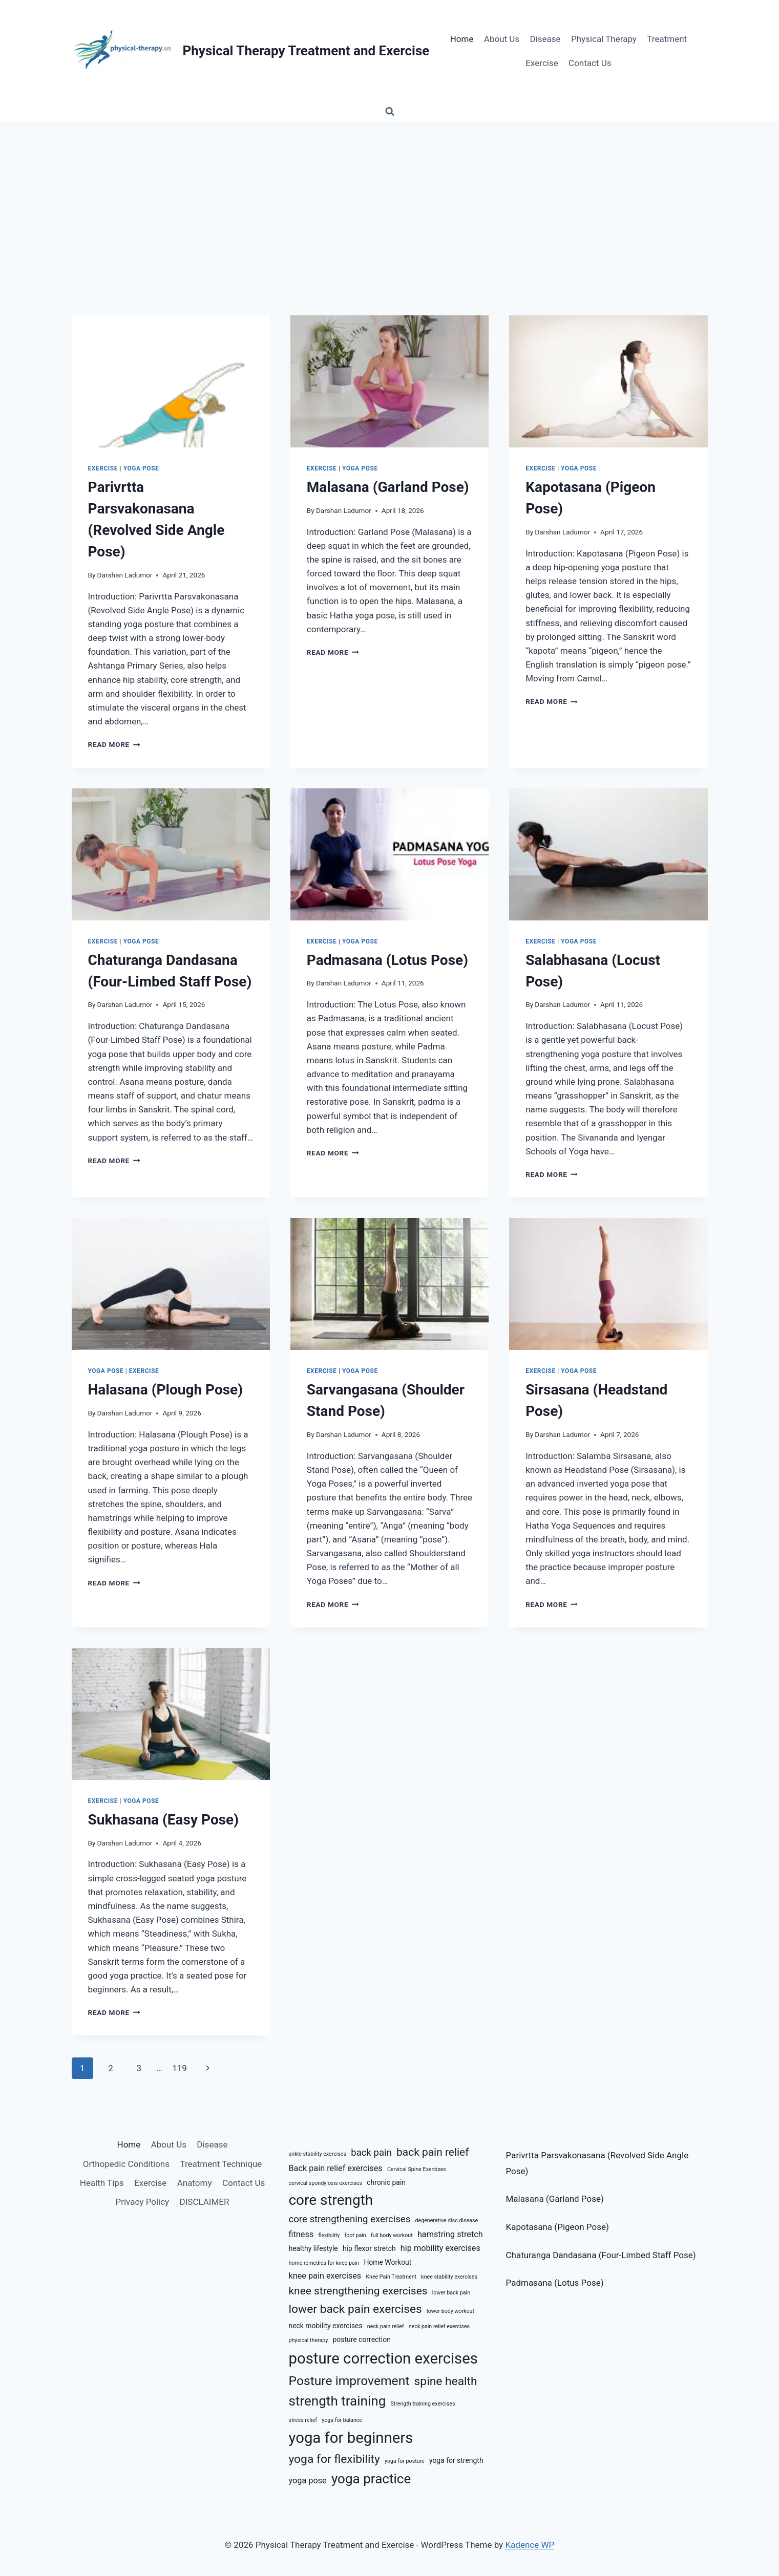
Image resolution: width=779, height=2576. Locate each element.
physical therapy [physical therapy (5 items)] (308, 2340)
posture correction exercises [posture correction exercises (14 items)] (383, 2358)
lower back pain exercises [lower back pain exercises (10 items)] (355, 2309)
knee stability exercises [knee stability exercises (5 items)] (449, 2276)
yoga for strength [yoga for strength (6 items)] (456, 2460)
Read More (114, 744)
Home (462, 39)
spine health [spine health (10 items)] (445, 2381)
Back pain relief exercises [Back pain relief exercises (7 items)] (336, 2168)
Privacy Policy (143, 2202)
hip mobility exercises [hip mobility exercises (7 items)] (440, 2248)
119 (179, 2068)
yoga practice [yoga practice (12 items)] (371, 2478)
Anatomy (194, 2183)
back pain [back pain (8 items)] (371, 2152)
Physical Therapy (604, 39)
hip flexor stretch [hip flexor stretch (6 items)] (369, 2248)
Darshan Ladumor (125, 575)
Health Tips (102, 2183)
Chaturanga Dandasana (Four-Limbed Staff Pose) (601, 2255)
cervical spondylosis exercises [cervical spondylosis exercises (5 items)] (326, 2183)
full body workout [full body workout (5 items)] (392, 2235)
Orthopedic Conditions (126, 2164)
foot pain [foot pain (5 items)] (355, 2235)
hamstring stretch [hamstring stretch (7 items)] (450, 2234)
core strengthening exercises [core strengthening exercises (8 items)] (350, 2219)
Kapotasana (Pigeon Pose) (557, 2227)
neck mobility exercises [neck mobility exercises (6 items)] (326, 2326)
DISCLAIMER (204, 2202)
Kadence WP (529, 2545)
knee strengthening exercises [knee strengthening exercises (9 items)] (358, 2291)
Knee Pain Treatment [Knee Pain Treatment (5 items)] (391, 2276)
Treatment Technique (221, 2164)
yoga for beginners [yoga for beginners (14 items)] (351, 2437)
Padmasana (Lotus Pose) (387, 960)
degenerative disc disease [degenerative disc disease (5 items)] (446, 2220)
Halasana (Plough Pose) (165, 1389)
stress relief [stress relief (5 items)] (303, 2420)
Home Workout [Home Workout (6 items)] (387, 2262)
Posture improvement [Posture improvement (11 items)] (349, 2380)
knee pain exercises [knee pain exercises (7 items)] (325, 2276)
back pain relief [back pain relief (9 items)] (432, 2152)
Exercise (541, 63)
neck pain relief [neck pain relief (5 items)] (385, 2326)
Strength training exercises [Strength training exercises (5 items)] (423, 2403)
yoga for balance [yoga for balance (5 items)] (342, 2420)
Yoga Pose (141, 468)
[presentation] (171, 381)
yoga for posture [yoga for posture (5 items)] (405, 2461)
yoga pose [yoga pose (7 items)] (308, 2480)
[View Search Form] (390, 111)
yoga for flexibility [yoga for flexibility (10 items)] (334, 2459)
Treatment (667, 39)
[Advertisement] (389, 197)
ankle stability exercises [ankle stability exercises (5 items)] (318, 2154)
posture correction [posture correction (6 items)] (362, 2339)
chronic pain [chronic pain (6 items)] (386, 2182)
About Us (501, 39)
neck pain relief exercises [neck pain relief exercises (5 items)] (439, 2326)
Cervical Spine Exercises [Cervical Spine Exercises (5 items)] (416, 2169)
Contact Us (590, 63)
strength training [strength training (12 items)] (337, 2401)
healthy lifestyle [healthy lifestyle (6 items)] (313, 2248)
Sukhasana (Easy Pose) (163, 1819)
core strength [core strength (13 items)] (331, 2200)
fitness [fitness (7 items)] (301, 2234)
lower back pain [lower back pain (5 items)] (451, 2292)
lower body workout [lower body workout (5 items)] (450, 2311)
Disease (545, 39)
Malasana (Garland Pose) (388, 487)
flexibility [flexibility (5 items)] (329, 2235)
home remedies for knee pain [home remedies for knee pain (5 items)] (324, 2263)
